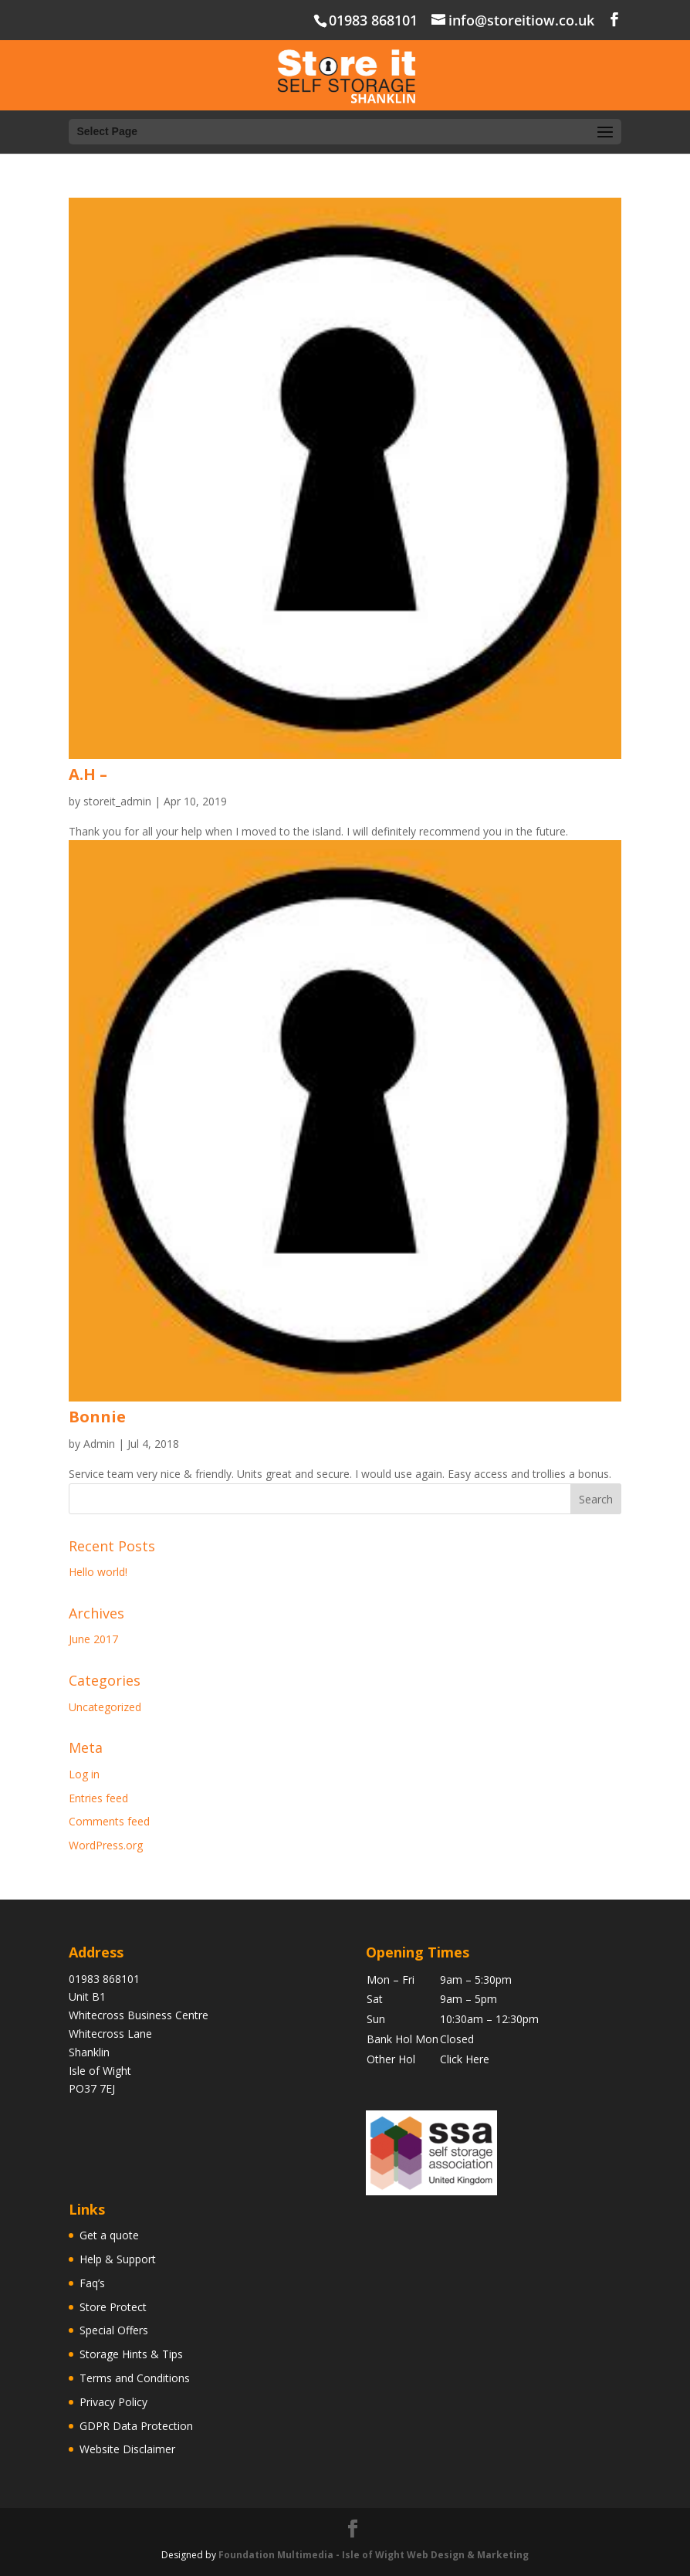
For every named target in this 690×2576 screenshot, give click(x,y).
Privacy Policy (113, 2402)
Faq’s (92, 2283)
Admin (99, 1443)
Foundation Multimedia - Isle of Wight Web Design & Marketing (373, 2554)
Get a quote (109, 2235)
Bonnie (97, 1416)
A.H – (88, 774)
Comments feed (109, 1821)
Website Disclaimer (127, 2449)
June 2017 (93, 1639)
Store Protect (113, 2307)
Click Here (464, 2059)
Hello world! (98, 1571)
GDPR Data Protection (136, 2425)
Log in (84, 1774)
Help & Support (117, 2259)
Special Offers (113, 2330)
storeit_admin (117, 801)
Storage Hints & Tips (131, 2354)
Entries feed (98, 1798)
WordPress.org (106, 1845)
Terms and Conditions (134, 2378)
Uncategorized (105, 1707)
